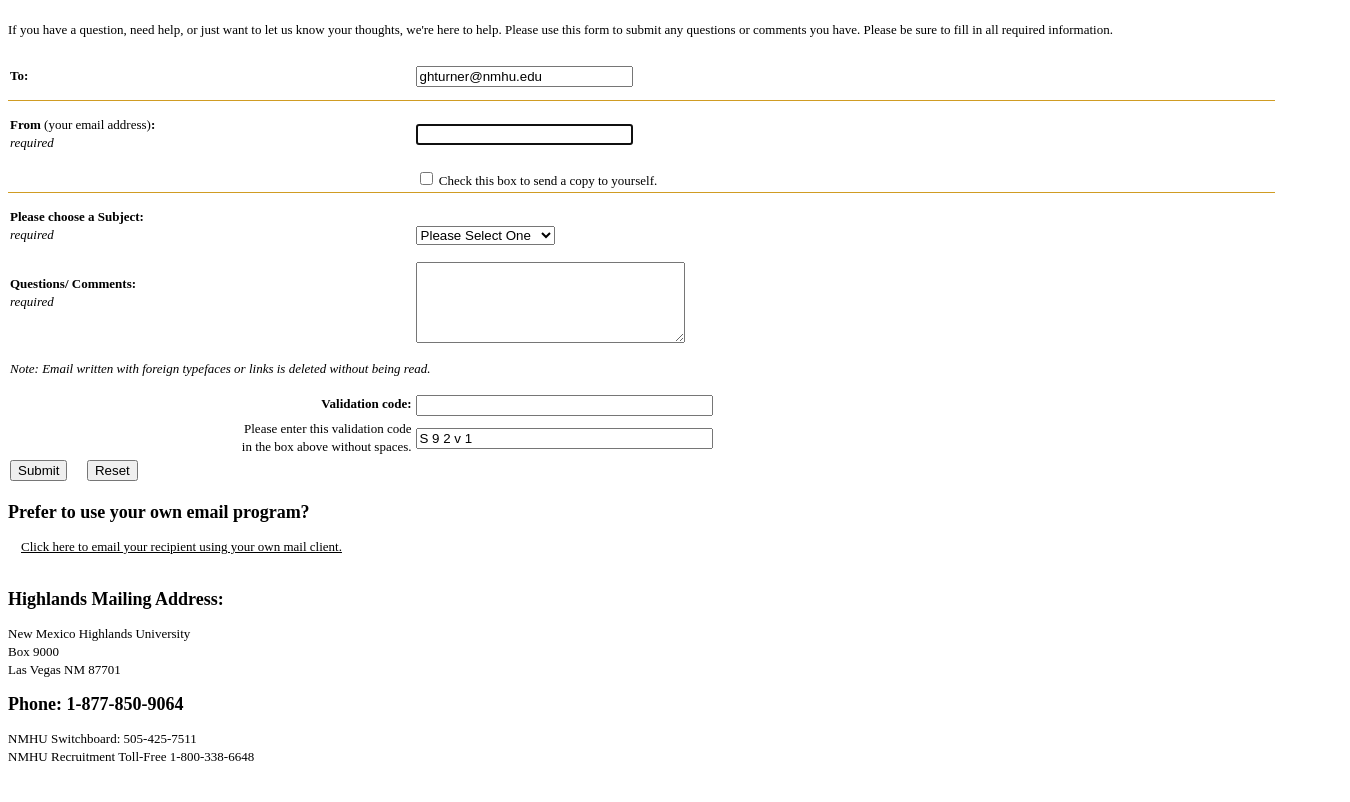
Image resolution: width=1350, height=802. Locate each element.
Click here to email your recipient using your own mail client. (181, 561)
